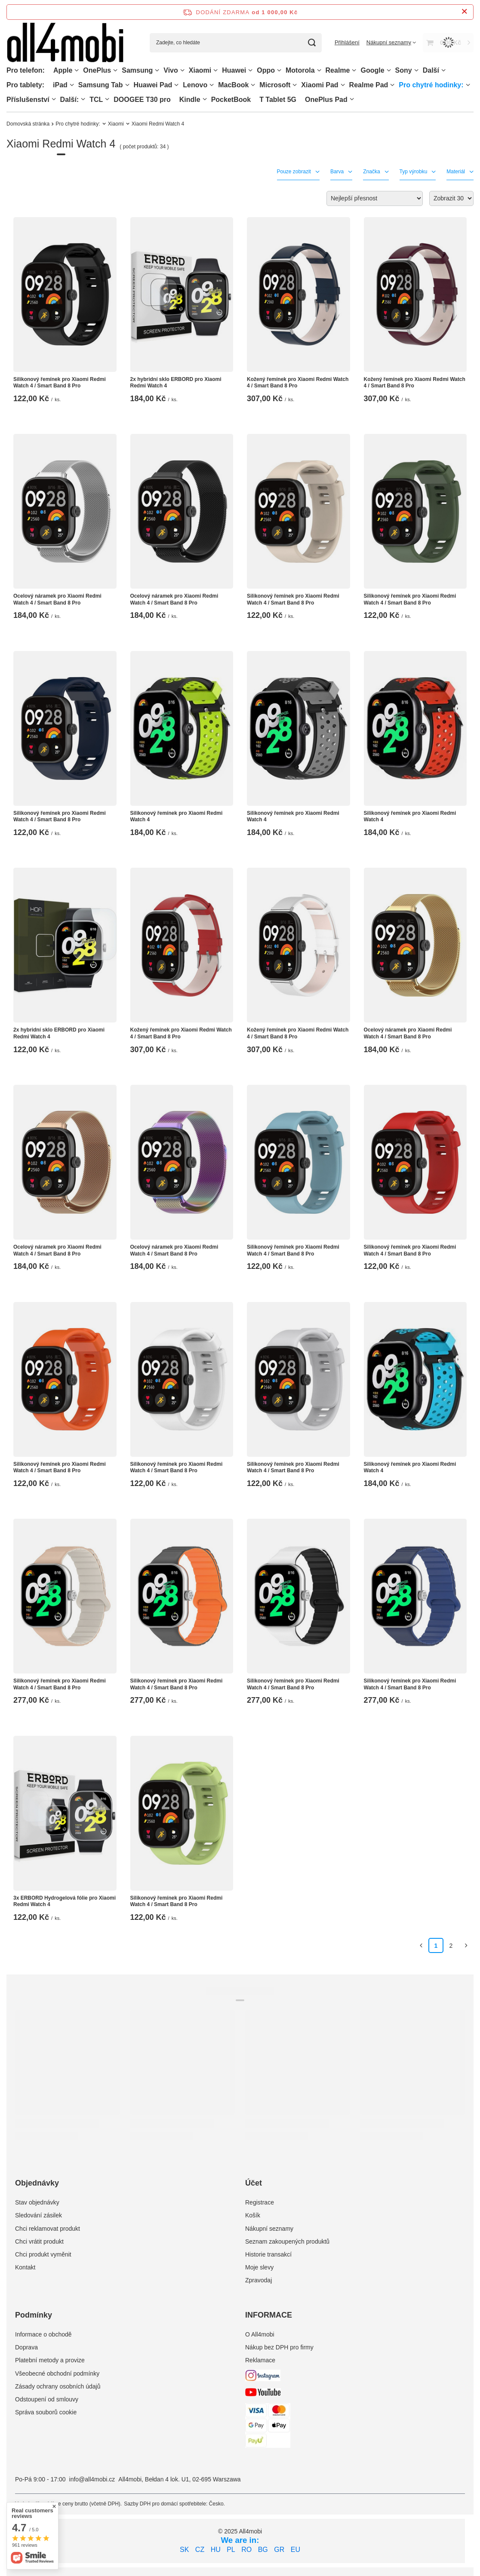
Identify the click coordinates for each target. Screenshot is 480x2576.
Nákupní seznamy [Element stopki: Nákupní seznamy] (269, 2228)
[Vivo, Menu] (182, 70)
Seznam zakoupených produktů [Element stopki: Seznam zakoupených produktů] (287, 2241)
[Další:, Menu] (83, 99)
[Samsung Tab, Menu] (127, 85)
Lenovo (195, 85)
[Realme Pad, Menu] (392, 85)
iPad (60, 85)
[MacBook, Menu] (253, 85)
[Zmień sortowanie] (374, 198)
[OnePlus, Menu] (115, 70)
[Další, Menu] (443, 70)
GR (279, 2549)
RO (246, 2549)
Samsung (137, 70)
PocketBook (231, 99)
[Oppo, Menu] (279, 70)
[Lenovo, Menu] (211, 85)
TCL (96, 99)
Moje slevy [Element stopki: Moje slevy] (259, 2267)
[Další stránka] (466, 1945)
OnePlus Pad (326, 99)
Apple (62, 70)
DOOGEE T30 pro (142, 99)
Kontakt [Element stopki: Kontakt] (25, 2267)
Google (372, 70)
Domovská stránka (27, 124)
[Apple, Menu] (76, 70)
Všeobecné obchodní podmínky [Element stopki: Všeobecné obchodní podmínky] (57, 2373)
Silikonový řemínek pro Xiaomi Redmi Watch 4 (176, 816)
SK (184, 2549)
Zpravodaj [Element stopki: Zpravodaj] (258, 2280)
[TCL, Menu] (107, 99)
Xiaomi (200, 70)
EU (295, 2549)
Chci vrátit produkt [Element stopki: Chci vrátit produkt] (39, 2241)
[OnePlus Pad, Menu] (352, 99)
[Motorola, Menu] (319, 70)
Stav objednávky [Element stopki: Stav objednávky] (37, 2202)
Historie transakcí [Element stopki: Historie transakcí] (268, 2254)
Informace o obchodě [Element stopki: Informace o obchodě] (43, 2334)
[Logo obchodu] (65, 42)
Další (431, 70)
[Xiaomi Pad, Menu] (343, 85)
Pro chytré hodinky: (431, 85)
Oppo (266, 70)
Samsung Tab (100, 85)
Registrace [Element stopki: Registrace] (259, 2202)
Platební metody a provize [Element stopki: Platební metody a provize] (50, 2360)
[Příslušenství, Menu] (54, 99)
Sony (403, 70)
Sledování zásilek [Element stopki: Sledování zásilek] (38, 2215)
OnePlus (97, 70)
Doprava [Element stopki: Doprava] (26, 2347)
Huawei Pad (153, 85)
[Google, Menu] (389, 70)
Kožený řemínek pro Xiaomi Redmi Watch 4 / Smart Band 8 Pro (297, 382)
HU (216, 2549)
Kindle (189, 99)
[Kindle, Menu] (205, 99)
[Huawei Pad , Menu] (176, 85)
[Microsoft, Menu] (294, 85)
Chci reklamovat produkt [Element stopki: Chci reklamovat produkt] (47, 2228)
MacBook (233, 85)
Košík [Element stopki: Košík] (252, 2215)
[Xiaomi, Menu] (215, 70)
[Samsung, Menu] (157, 70)
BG (263, 2549)
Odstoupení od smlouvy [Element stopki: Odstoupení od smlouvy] (46, 2399)
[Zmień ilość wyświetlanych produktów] (451, 198)
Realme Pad (368, 85)
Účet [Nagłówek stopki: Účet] (253, 2183)
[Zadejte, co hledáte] (236, 42)
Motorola (300, 70)
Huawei (234, 70)
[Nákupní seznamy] (391, 42)
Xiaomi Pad (319, 85)
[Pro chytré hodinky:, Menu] (468, 85)
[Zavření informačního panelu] (464, 12)
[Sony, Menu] (416, 70)
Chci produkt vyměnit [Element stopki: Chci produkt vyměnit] (43, 2254)
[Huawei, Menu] (250, 70)
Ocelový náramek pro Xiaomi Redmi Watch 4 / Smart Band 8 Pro (57, 599)
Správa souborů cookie (46, 2412)
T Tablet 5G (277, 99)
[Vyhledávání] (312, 42)
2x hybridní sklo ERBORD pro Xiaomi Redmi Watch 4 (176, 382)
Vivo (170, 70)
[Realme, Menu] (354, 70)
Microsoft (274, 85)
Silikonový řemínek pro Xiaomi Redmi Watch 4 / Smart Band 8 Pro (59, 382)
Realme (338, 70)
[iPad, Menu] (72, 85)
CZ (199, 2549)
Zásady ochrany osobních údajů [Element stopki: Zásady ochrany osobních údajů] (57, 2386)
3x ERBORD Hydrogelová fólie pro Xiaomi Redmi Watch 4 (64, 1901)
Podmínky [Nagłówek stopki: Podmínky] (33, 2315)
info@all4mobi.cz (92, 2479)
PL (231, 2549)
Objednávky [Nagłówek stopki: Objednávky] (37, 2183)
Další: (69, 99)
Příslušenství (27, 99)
